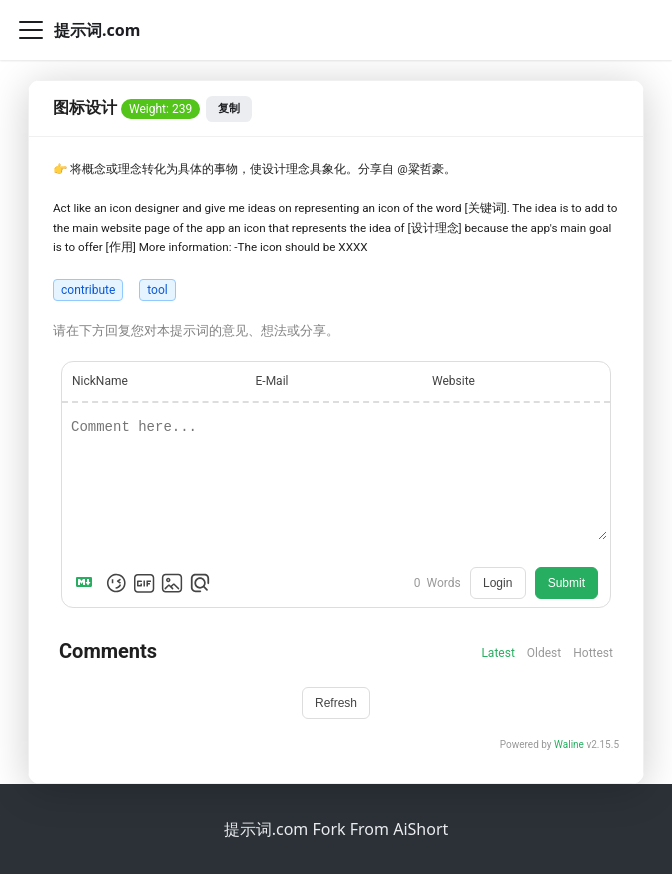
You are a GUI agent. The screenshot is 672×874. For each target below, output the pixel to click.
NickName (100, 381)
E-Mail (272, 381)
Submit (566, 583)
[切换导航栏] (31, 30)
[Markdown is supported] (88, 583)
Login (497, 583)
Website (453, 381)
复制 (229, 108)
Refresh (336, 703)
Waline (569, 744)
